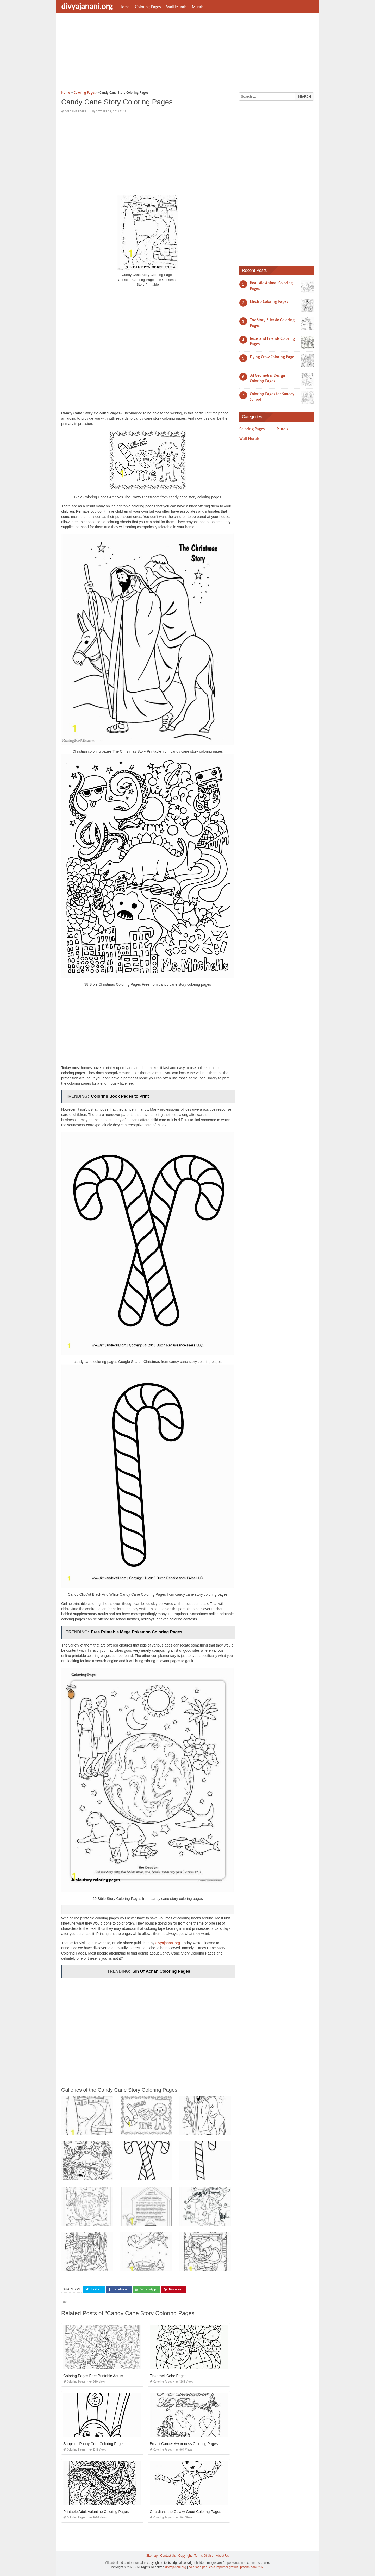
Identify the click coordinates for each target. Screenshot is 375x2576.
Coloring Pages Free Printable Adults (93, 2375)
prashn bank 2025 (252, 2567)
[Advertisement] (187, 53)
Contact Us (168, 2555)
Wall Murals (176, 6)
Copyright (185, 2555)
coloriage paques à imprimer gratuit (213, 2567)
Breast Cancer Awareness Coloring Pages (184, 2443)
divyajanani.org (87, 6)
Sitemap (152, 2555)
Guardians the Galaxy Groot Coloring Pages (185, 2511)
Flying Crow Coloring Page (272, 357)
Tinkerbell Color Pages (168, 2375)
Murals (198, 6)
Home (124, 6)
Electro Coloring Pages (269, 301)
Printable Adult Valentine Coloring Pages (96, 2511)
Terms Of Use (203, 2555)
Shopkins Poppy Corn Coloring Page (93, 2443)
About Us (222, 2555)
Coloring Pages (148, 6)
